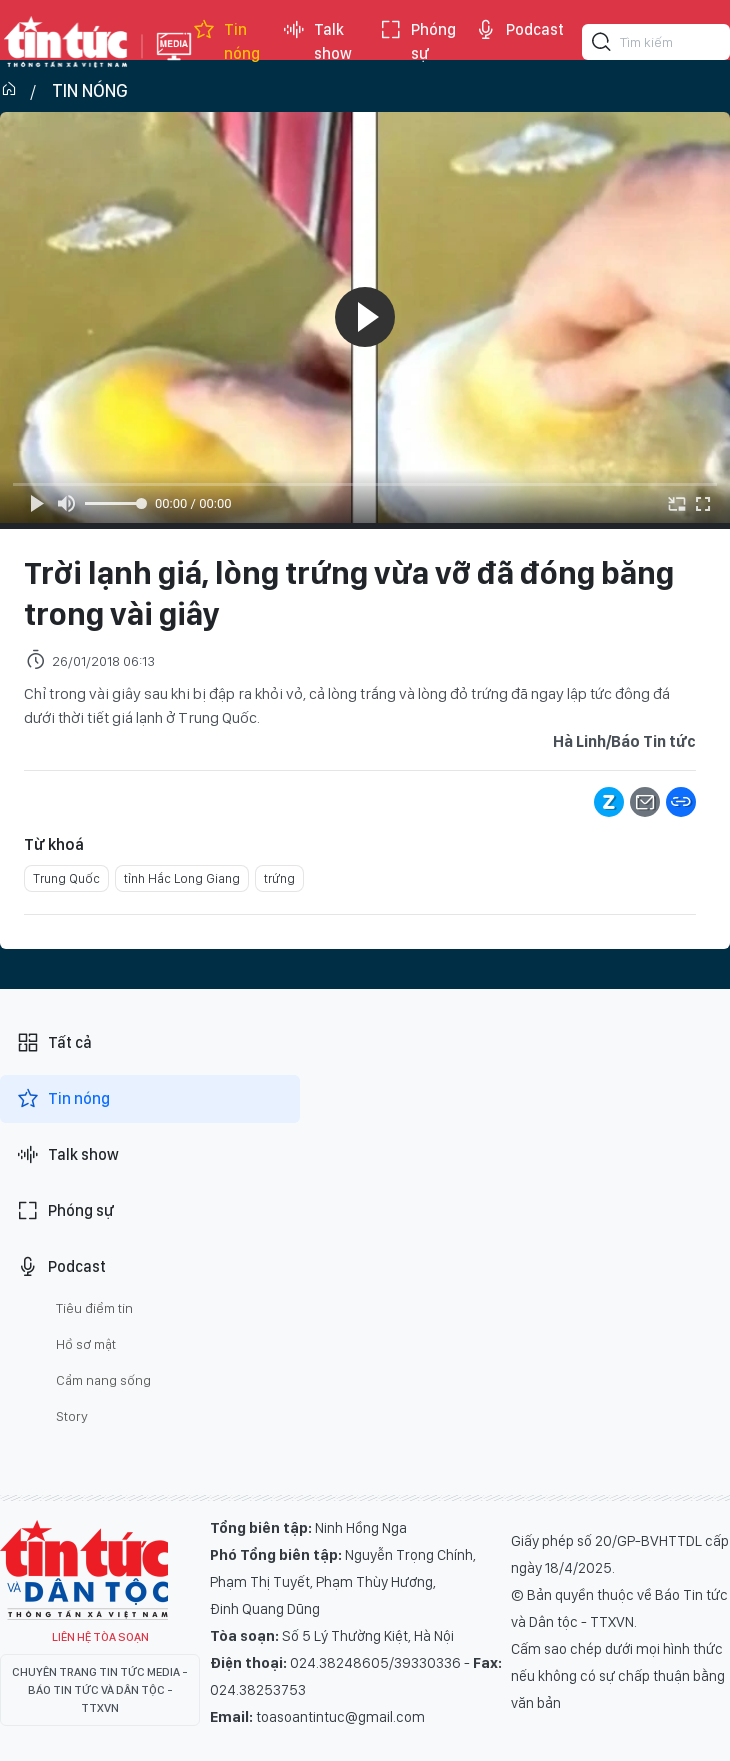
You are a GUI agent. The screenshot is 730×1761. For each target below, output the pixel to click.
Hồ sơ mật (86, 1344)
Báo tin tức (66, 42)
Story (72, 1416)
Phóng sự (417, 42)
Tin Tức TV (84, 1570)
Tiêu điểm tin (94, 1308)
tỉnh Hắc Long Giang (182, 878)
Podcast (519, 30)
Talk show (317, 42)
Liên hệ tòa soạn (100, 1637)
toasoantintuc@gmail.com (340, 1717)
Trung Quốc (66, 878)
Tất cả (54, 1043)
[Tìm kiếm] (602, 45)
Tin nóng (226, 42)
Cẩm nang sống (103, 1380)
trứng (279, 878)
